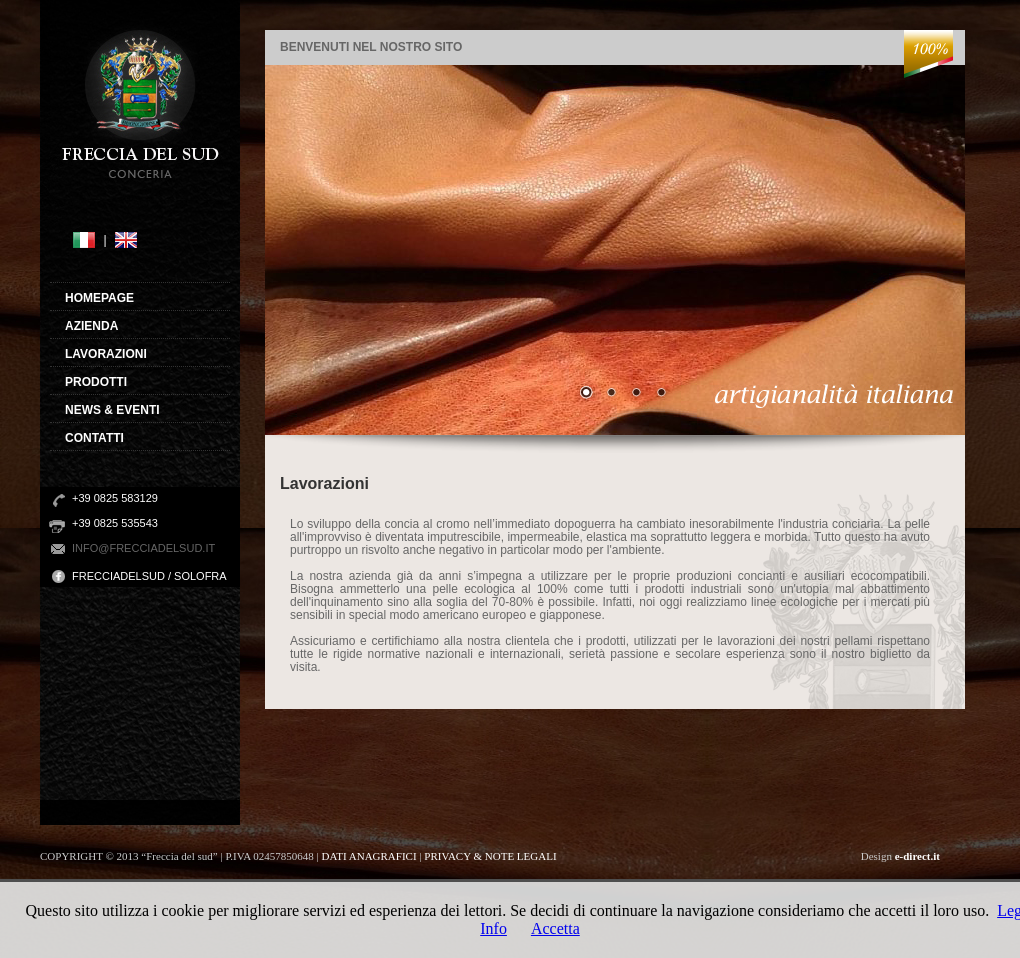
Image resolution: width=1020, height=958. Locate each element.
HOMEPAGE (99, 298)
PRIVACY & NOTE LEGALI (490, 856)
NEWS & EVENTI (112, 410)
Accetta (555, 928)
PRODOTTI (96, 382)
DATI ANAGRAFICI (371, 856)
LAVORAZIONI (106, 354)
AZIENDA (91, 326)
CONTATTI (94, 438)
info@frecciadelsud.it (143, 548)
